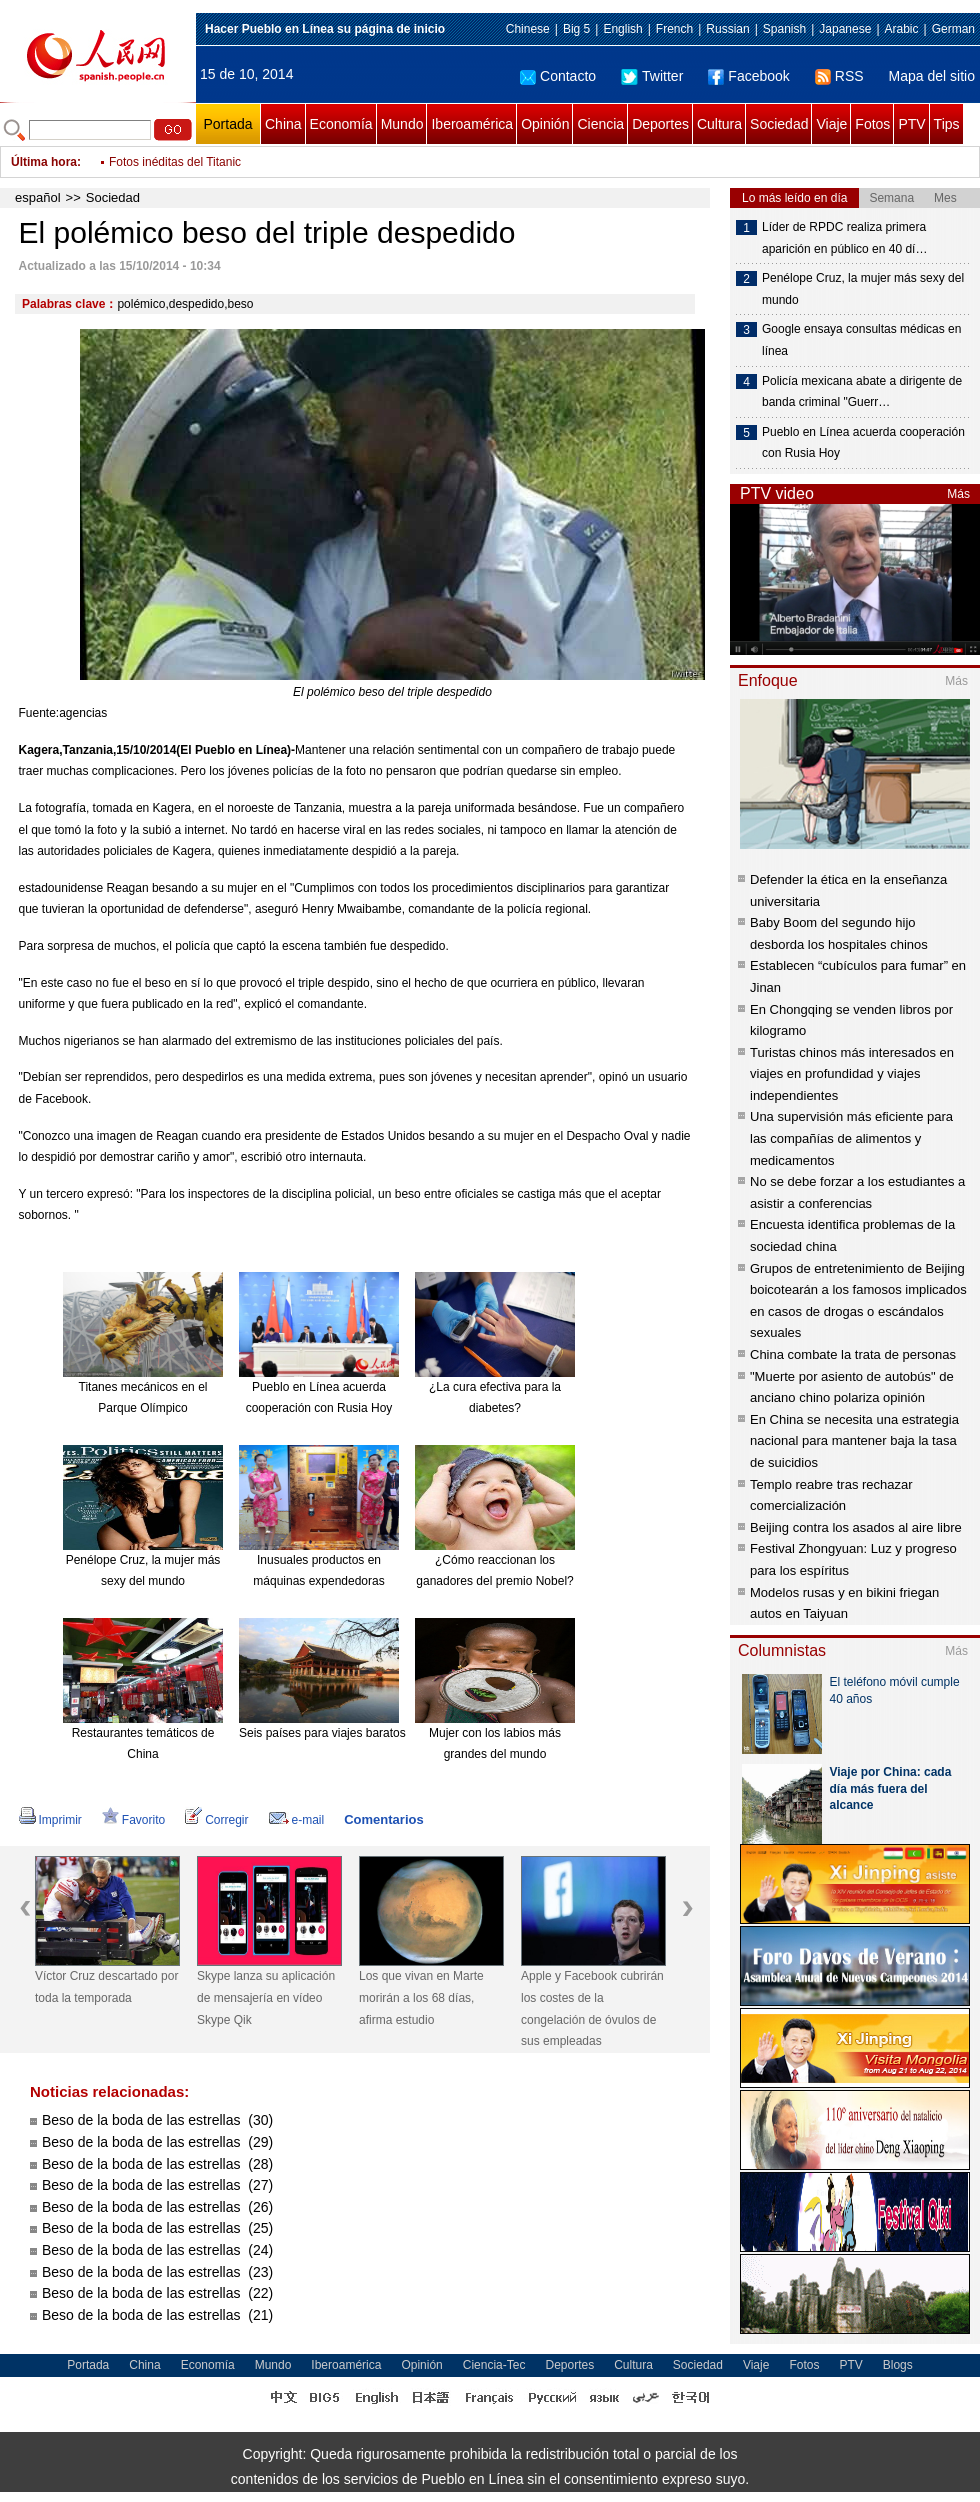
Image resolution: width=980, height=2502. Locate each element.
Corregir (216, 1820)
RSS (839, 76)
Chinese (528, 29)
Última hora (44, 162)
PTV (911, 124)
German (953, 29)
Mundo (402, 124)
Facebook (748, 76)
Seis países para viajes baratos (322, 1733)
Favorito (133, 1820)
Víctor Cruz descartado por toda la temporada (106, 1987)
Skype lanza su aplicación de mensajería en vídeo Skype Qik (266, 1997)
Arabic (902, 29)
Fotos (872, 124)
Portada (227, 124)
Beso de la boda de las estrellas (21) (157, 2315)
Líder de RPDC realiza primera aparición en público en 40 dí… (844, 238)
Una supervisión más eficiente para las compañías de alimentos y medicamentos (851, 1138)
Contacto (558, 76)
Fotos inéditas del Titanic (175, 162)
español (38, 197)
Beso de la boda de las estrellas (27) (157, 2185)
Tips (947, 124)
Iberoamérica (472, 124)
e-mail (297, 1820)
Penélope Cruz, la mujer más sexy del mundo (863, 289)
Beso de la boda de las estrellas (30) (157, 2120)
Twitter (652, 76)
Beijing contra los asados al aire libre (856, 1527)
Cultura (719, 124)
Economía (341, 124)
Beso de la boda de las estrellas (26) (157, 2207)
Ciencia (600, 124)
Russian (727, 29)
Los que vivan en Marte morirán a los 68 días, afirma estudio (421, 1997)
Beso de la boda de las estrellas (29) (157, 2142)
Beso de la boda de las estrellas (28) (157, 2164)
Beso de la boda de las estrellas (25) (157, 2228)
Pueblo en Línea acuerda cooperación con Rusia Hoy (863, 443)
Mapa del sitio (932, 76)
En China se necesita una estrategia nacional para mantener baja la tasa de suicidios (854, 1441)
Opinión (545, 124)
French (674, 29)
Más (958, 494)
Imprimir (50, 1820)
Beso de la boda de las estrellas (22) (157, 2293)
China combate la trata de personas (853, 1354)
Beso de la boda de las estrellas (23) (157, 2272)
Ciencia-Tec (494, 2365)
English (622, 29)
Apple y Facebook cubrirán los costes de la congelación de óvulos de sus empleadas (592, 2008)
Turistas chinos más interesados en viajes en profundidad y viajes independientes (852, 1074)
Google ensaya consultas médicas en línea (861, 340)
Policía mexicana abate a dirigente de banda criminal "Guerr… (862, 392)
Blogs (898, 2365)
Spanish (784, 29)
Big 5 (576, 29)
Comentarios (383, 1819)
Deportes (660, 124)
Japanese (845, 29)
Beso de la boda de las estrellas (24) (157, 2250)
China (283, 124)
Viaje (831, 124)
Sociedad (779, 124)
